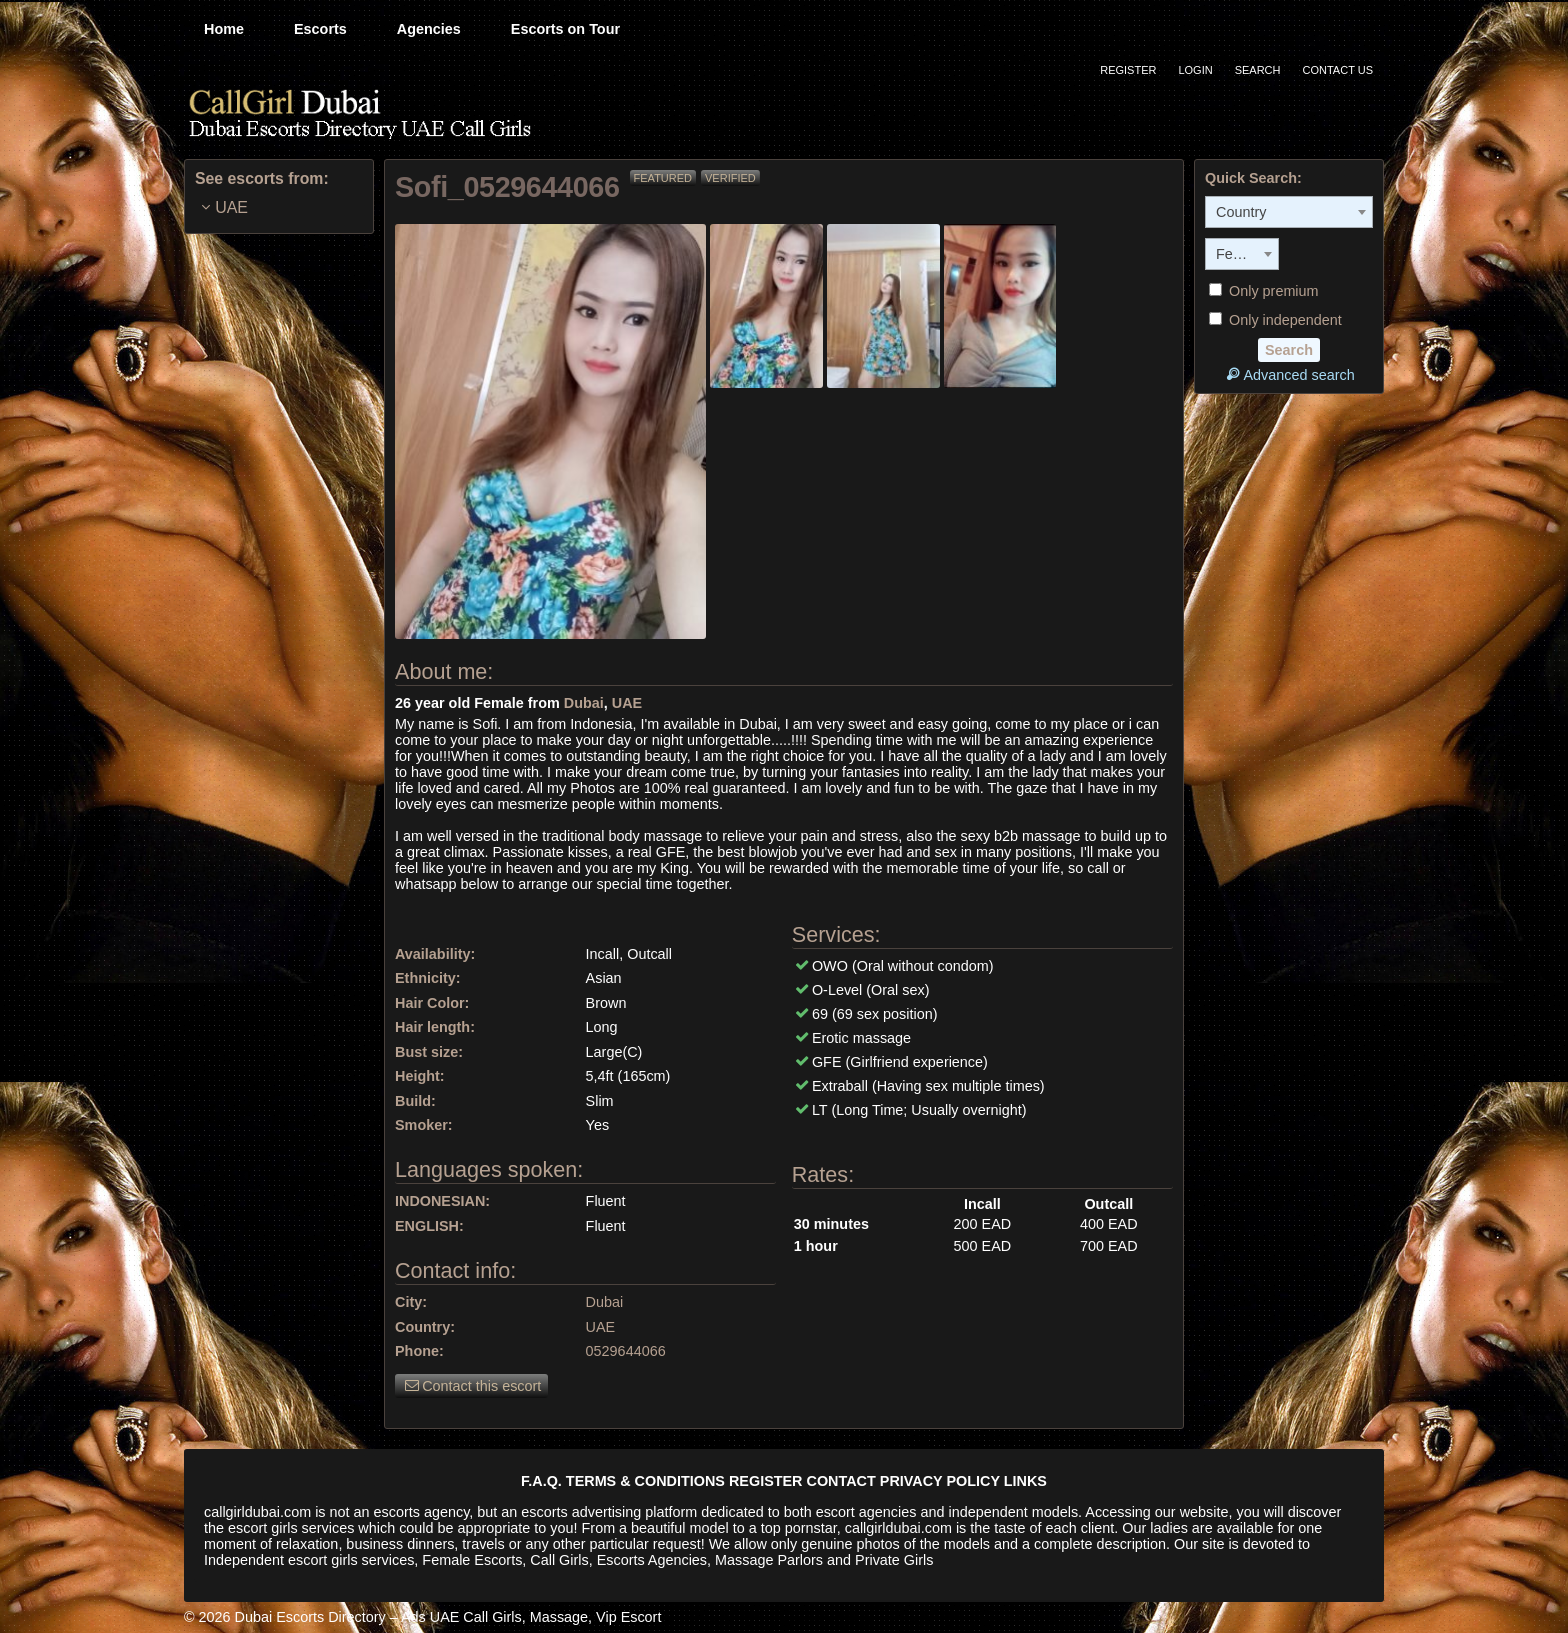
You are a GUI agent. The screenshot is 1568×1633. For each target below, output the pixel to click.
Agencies (429, 29)
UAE (627, 703)
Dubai (584, 703)
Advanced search (1288, 374)
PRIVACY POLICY (940, 1481)
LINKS (1025, 1481)
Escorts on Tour (565, 29)
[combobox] (1289, 212)
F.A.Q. (541, 1481)
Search (1258, 70)
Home (224, 29)
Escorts (320, 29)
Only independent (1275, 320)
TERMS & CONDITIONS (645, 1481)
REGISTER (766, 1481)
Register (1128, 70)
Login (1195, 70)
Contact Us (1338, 70)
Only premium (1264, 291)
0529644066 (626, 1351)
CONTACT (841, 1481)
